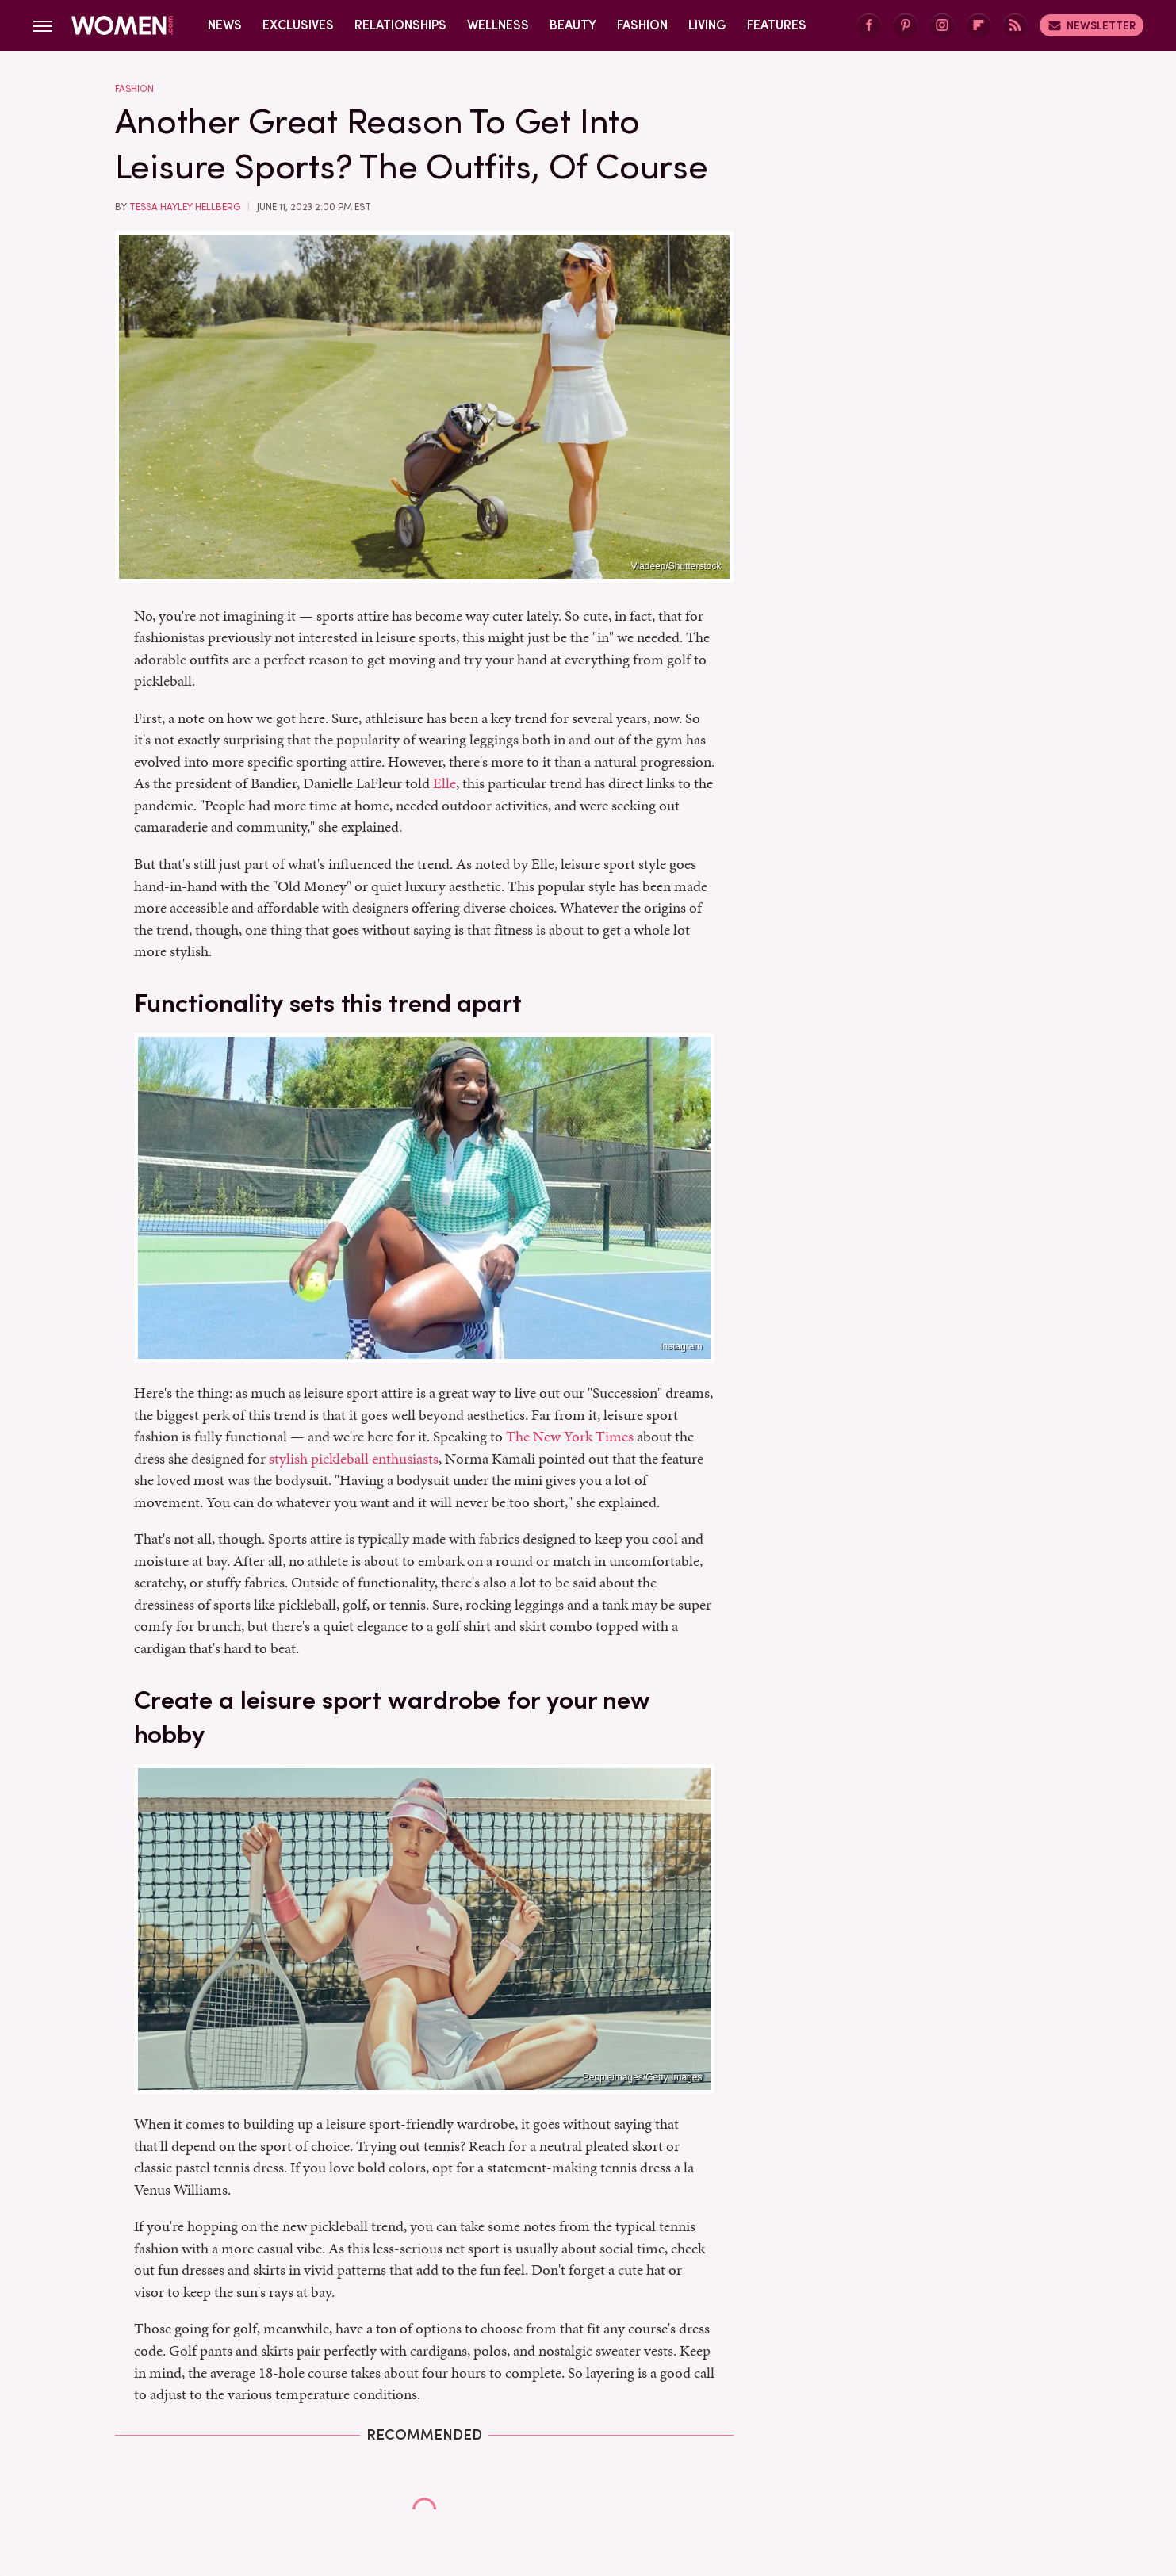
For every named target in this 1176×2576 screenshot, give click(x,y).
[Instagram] (942, 25)
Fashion (642, 25)
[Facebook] (869, 25)
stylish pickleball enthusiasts (354, 1458)
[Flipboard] (978, 25)
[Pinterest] (905, 25)
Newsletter (1092, 25)
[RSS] (1015, 25)
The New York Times (570, 1436)
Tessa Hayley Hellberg (184, 206)
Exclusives (298, 25)
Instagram (681, 1346)
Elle (444, 783)
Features (776, 25)
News (225, 25)
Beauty (573, 25)
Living (707, 25)
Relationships (400, 25)
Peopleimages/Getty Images (643, 2077)
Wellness (498, 25)
